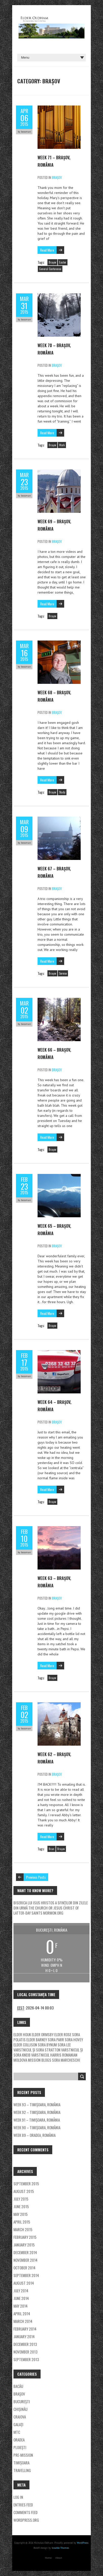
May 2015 (20, 2214)
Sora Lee (64, 2044)
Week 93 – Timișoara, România (36, 2104)
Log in (18, 2497)
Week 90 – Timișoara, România (36, 2127)
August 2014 (23, 2283)
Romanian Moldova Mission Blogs (45, 2057)
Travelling (22, 2470)
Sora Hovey (74, 2039)
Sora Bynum (47, 2044)
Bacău (18, 2386)
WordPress (82, 2542)
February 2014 (25, 2329)
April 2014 (21, 2313)
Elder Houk (22, 2034)
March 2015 (22, 2229)
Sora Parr (56, 2039)
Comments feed (25, 2512)
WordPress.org (26, 2520)
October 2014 (24, 2267)
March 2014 (22, 2321)
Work (62, 445)
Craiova (19, 2417)
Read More (47, 250)
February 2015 (25, 2237)
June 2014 (21, 2298)
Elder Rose (62, 2034)
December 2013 (25, 2344)
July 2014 (20, 2290)
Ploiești (19, 2447)
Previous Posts (36, 1877)
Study (62, 792)
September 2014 (26, 2275)
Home (48, 2557)
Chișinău (20, 2409)
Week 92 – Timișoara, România (36, 2112)
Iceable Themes (60, 2547)
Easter (62, 262)
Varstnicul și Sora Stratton (36, 2049)
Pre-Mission (23, 2455)
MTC (16, 2432)
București (21, 2401)
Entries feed (23, 2504)
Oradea (19, 2439)
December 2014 (25, 2252)
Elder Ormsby (43, 2034)
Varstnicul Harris (46, 2055)
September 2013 (26, 2359)
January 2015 (24, 2244)
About (58, 2557)
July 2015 (20, 2199)
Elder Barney (36, 2039)
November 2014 (25, 2260)
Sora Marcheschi (66, 2060)
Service (63, 973)
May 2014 (20, 2306)
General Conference (50, 269)
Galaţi (18, 2424)
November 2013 (25, 2352)
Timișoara (21, 2462)
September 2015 (26, 2183)
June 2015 (21, 2206)
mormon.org (53, 1913)
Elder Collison (25, 2044)
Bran (51, 1849)
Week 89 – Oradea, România (34, 2135)
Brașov (57, 177)
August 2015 (23, 2191)
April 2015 (21, 2222)
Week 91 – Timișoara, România (36, 2120)
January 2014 (24, 2336)
